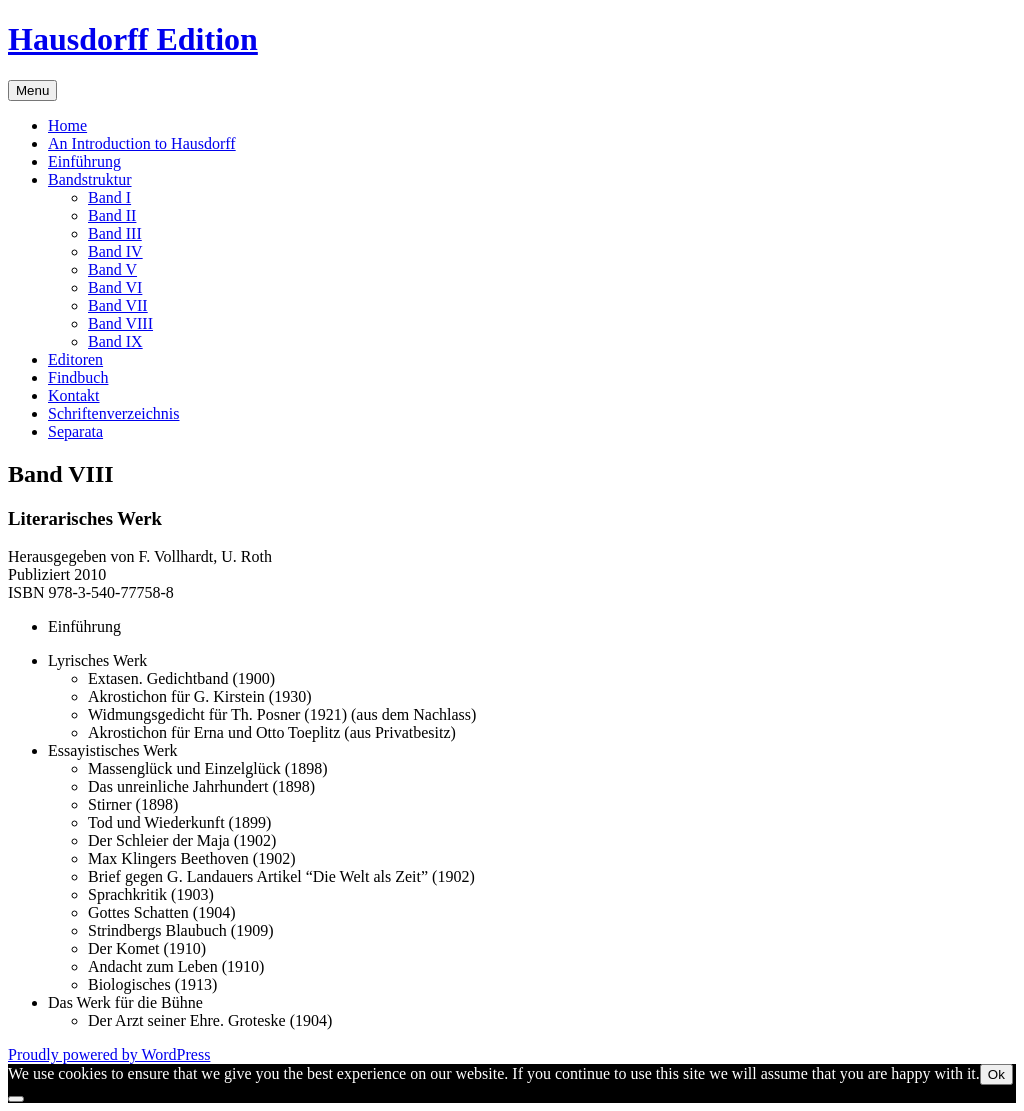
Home (67, 125)
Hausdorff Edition (133, 39)
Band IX (115, 341)
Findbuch (78, 377)
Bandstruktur (90, 179)
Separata (75, 431)
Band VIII (120, 323)
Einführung (84, 161)
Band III (115, 233)
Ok (996, 1074)
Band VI (115, 287)
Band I (109, 197)
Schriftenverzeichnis (114, 413)
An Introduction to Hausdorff (142, 143)
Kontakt (74, 395)
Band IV (115, 251)
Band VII (118, 305)
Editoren (75, 359)
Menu (32, 90)
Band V (112, 269)
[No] (16, 1099)
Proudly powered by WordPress (109, 1054)
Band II (112, 215)
